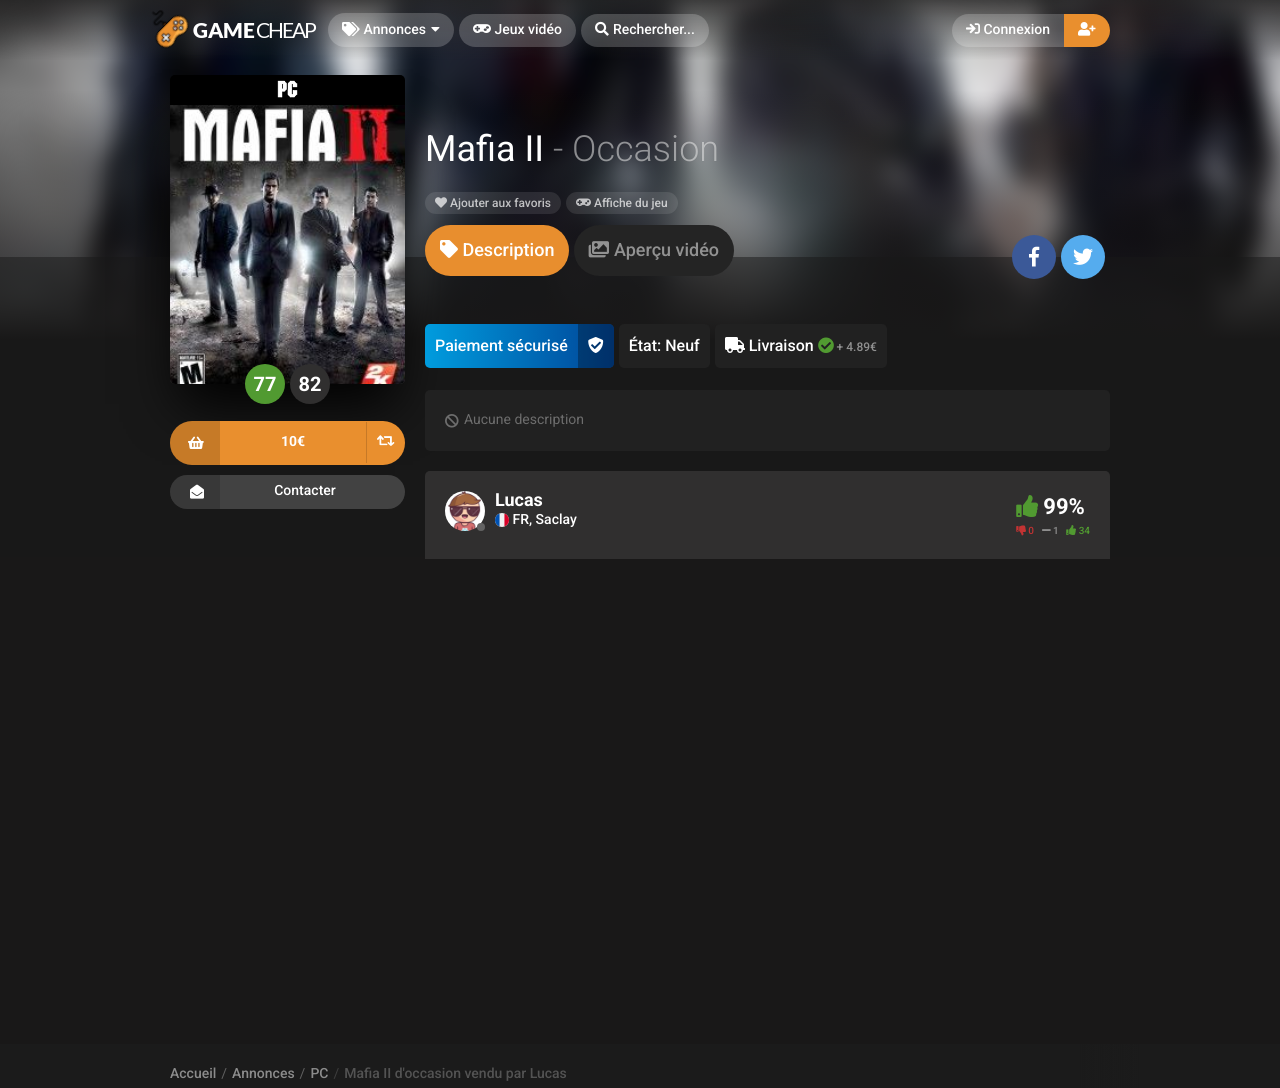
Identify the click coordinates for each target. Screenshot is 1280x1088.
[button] (645, 30)
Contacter (287, 492)
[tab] (497, 250)
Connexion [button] (1008, 30)
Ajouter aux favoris (493, 203)
